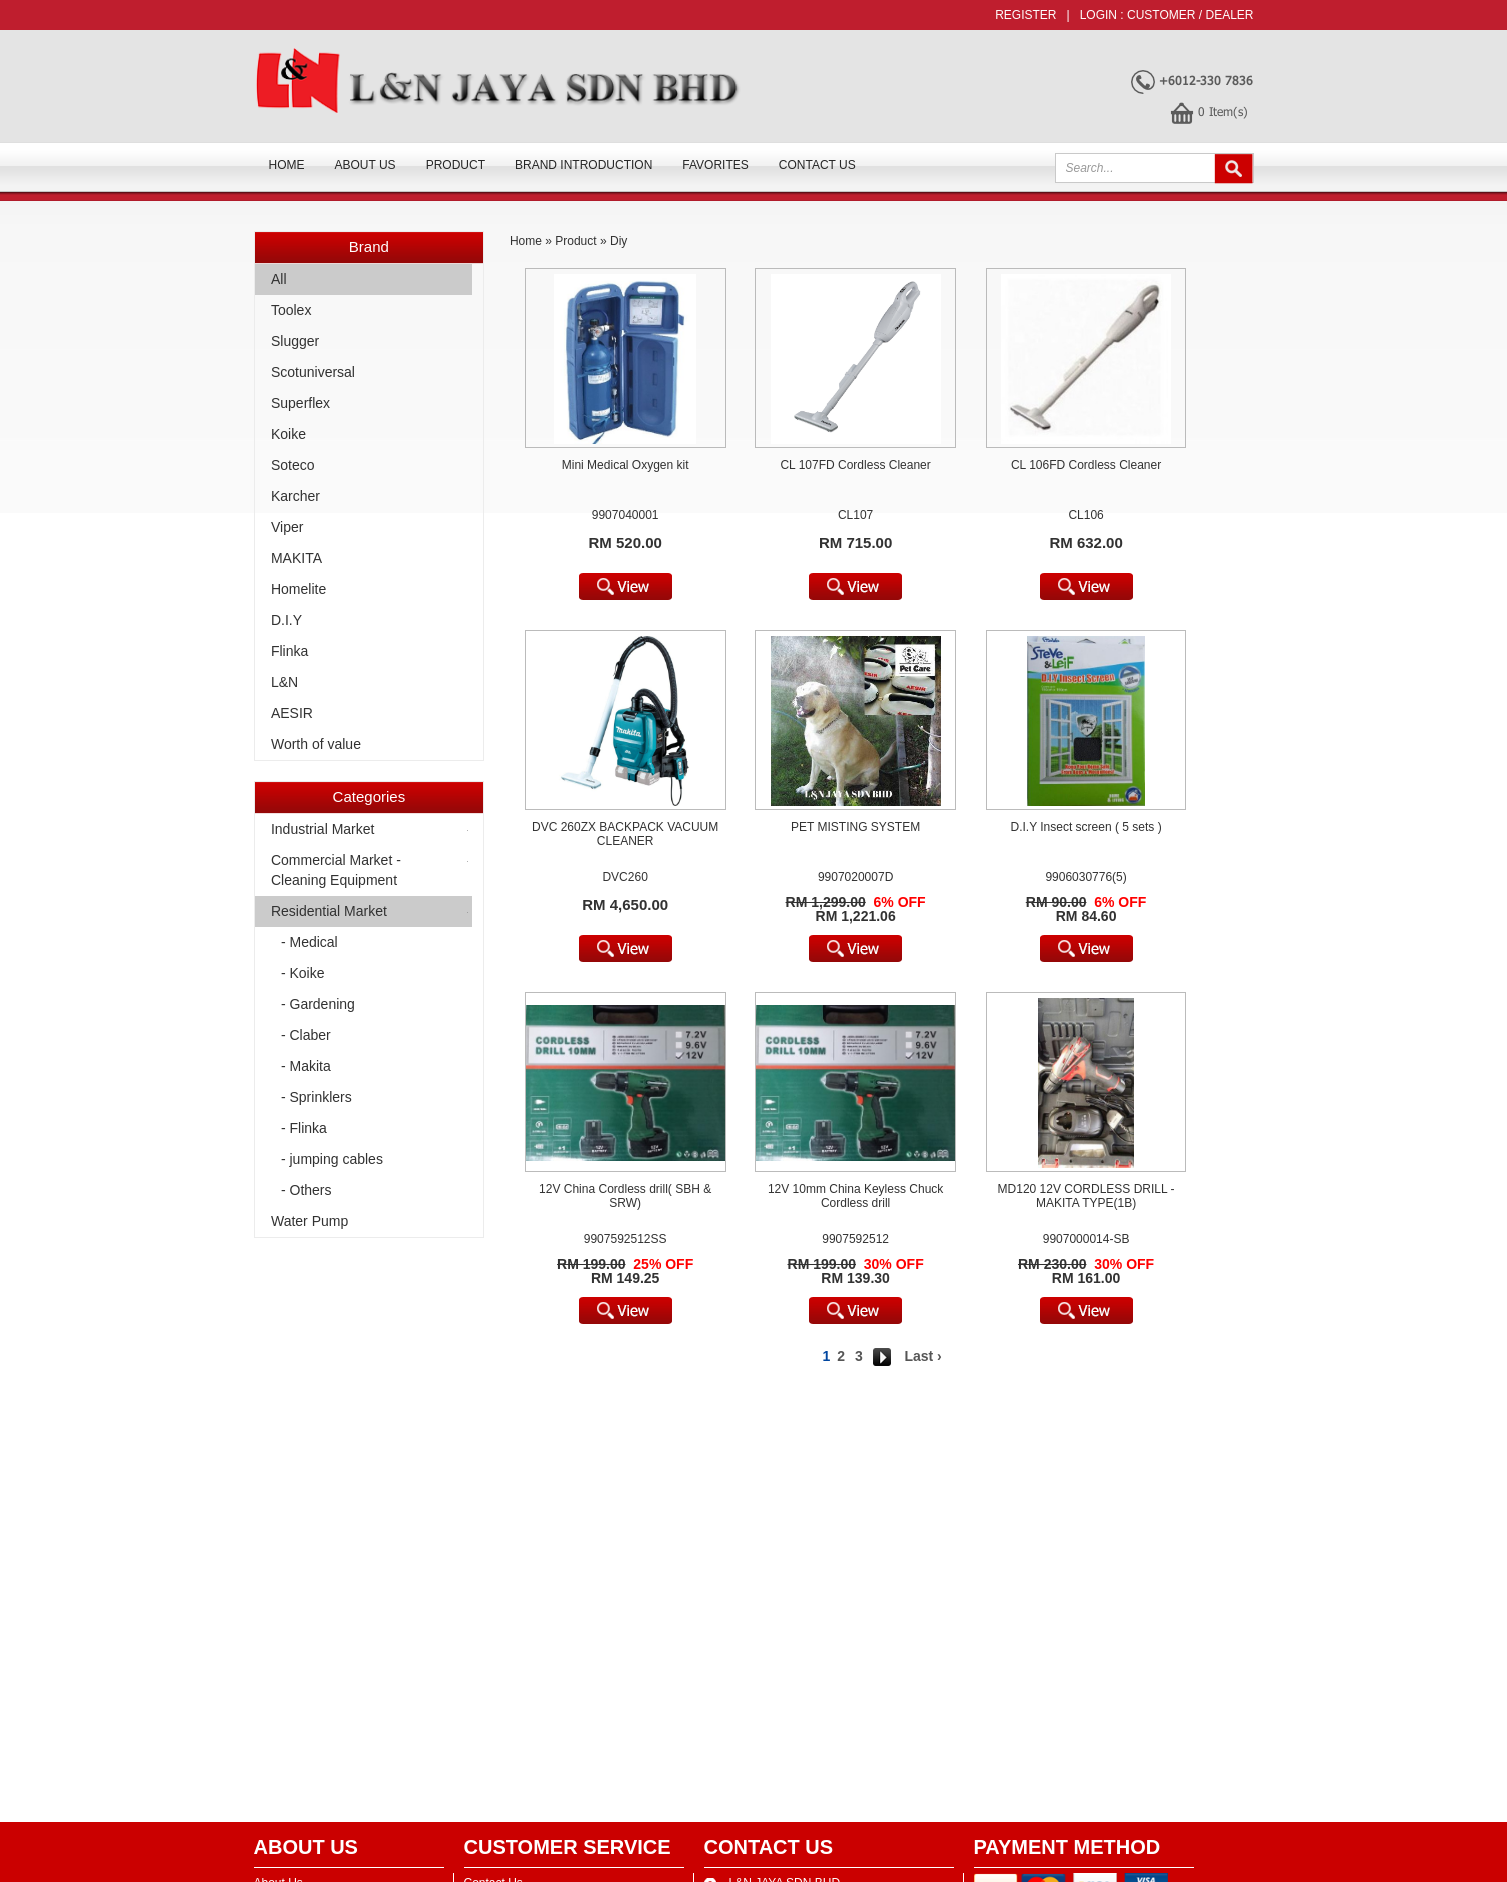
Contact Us (817, 165)
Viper (287, 527)
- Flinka (304, 1128)
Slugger (295, 341)
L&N (284, 682)
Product (455, 165)
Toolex (291, 310)
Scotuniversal (313, 372)
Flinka (289, 651)
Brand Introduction (583, 165)
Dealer (1229, 15)
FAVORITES (715, 165)
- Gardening (318, 1004)
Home (287, 165)
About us (365, 165)
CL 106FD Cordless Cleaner (1086, 465)
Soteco (293, 465)
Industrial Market (322, 829)
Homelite (298, 589)
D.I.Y (286, 620)
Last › (922, 1356)
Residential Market (329, 911)
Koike (288, 434)
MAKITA (296, 558)
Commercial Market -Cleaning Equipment (336, 870)
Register (1025, 15)
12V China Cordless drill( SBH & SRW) (625, 1196)
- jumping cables (332, 1159)
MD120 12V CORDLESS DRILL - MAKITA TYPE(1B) (1086, 1196)
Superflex (300, 403)
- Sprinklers (316, 1097)
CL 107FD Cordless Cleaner (855, 465)
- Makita (306, 1066)
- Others (306, 1190)
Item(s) (1223, 111)
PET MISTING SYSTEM (855, 827)
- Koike (303, 973)
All (279, 279)
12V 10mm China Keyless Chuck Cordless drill (855, 1196)
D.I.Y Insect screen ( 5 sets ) (1085, 827)
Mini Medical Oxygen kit (625, 465)
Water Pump (309, 1221)
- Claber (306, 1035)
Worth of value (316, 744)
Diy (618, 241)
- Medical (309, 942)
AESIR (292, 713)
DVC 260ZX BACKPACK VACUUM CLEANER (625, 834)
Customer (1161, 15)
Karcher (295, 496)
